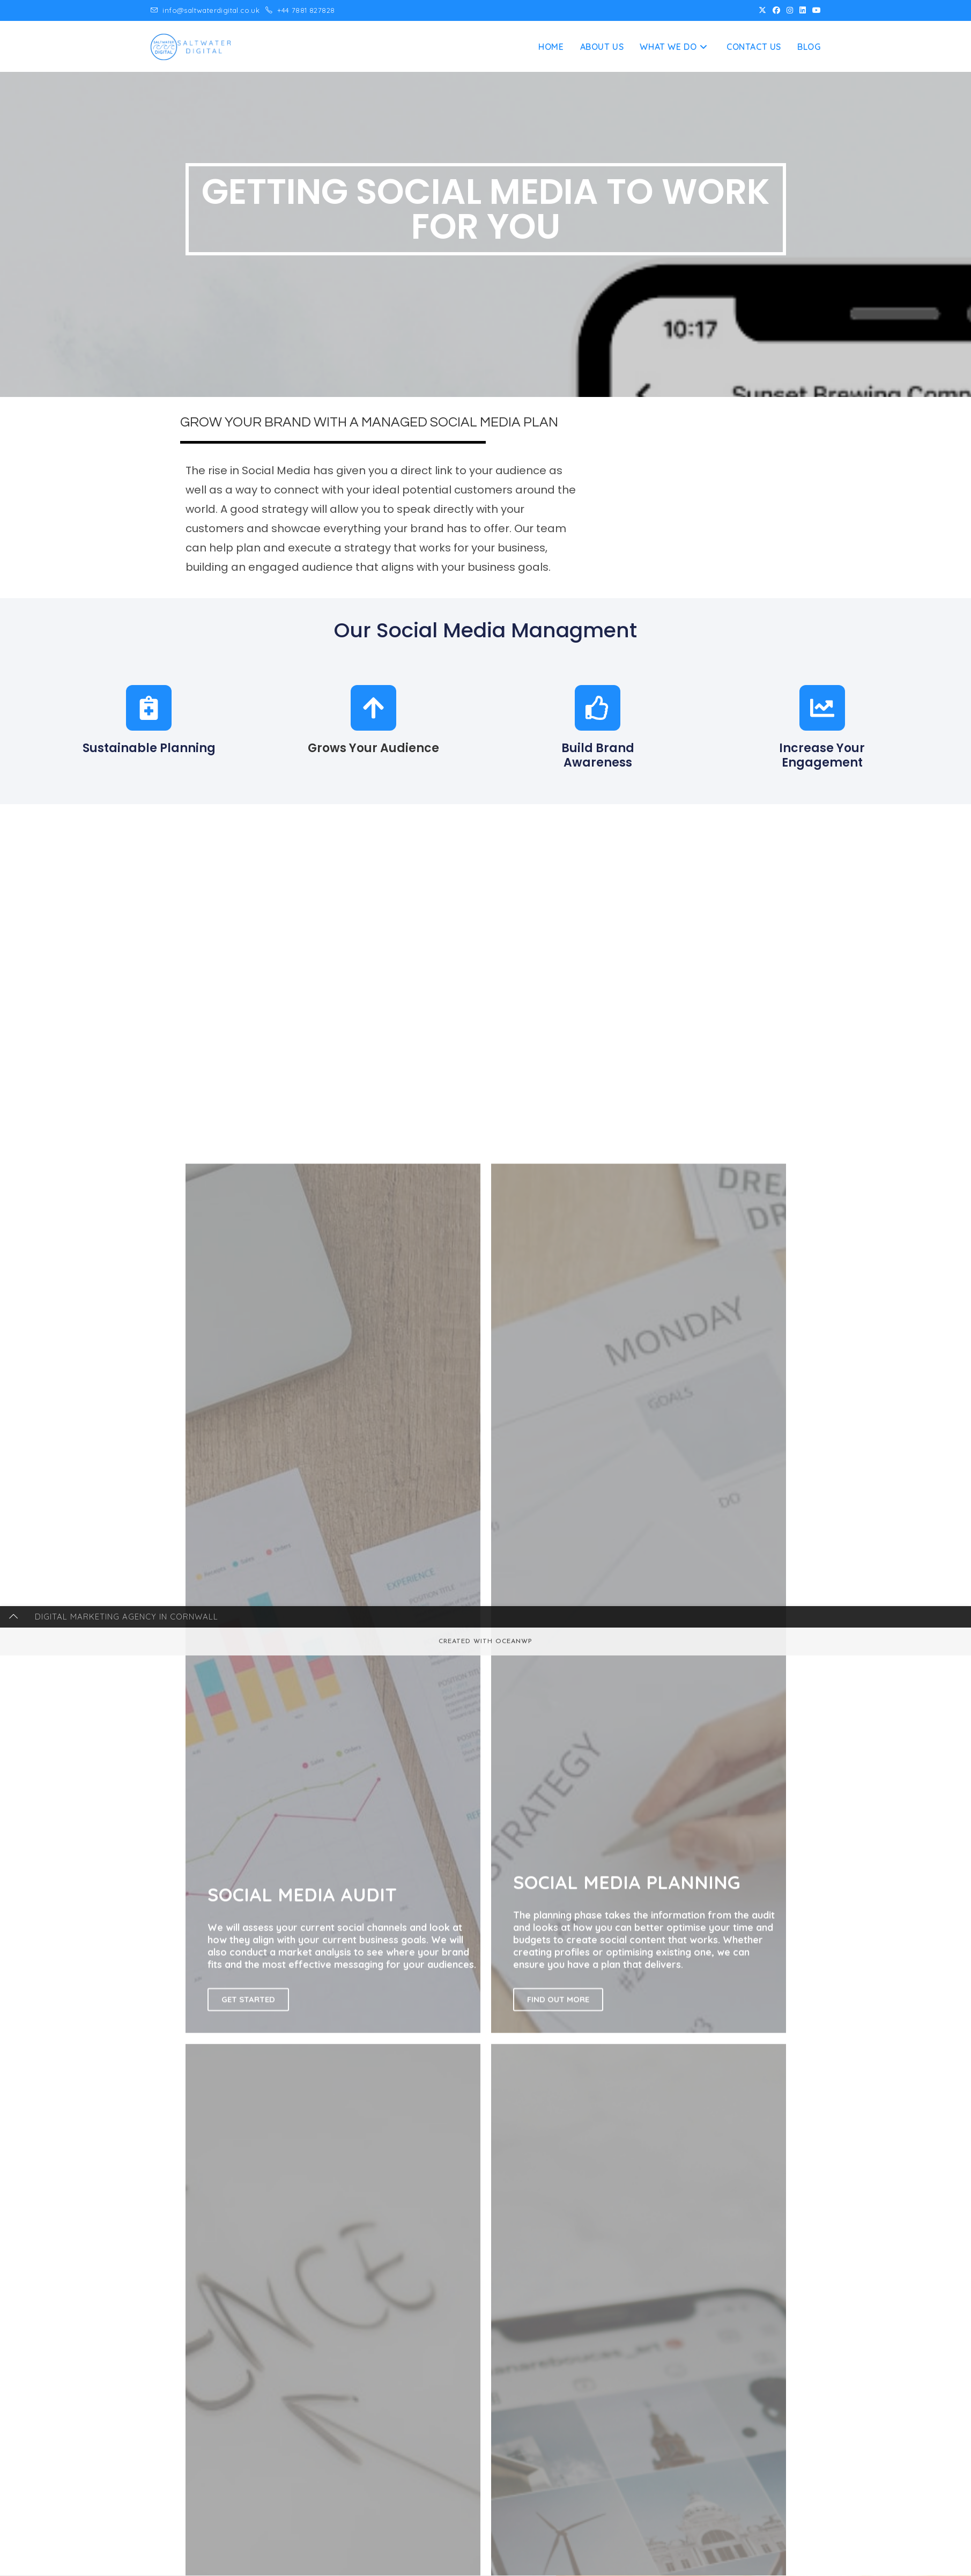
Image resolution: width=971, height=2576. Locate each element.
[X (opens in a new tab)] (762, 10)
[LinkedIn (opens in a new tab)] (802, 10)
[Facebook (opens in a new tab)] (776, 10)
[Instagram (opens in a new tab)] (789, 10)
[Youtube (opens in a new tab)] (815, 10)
